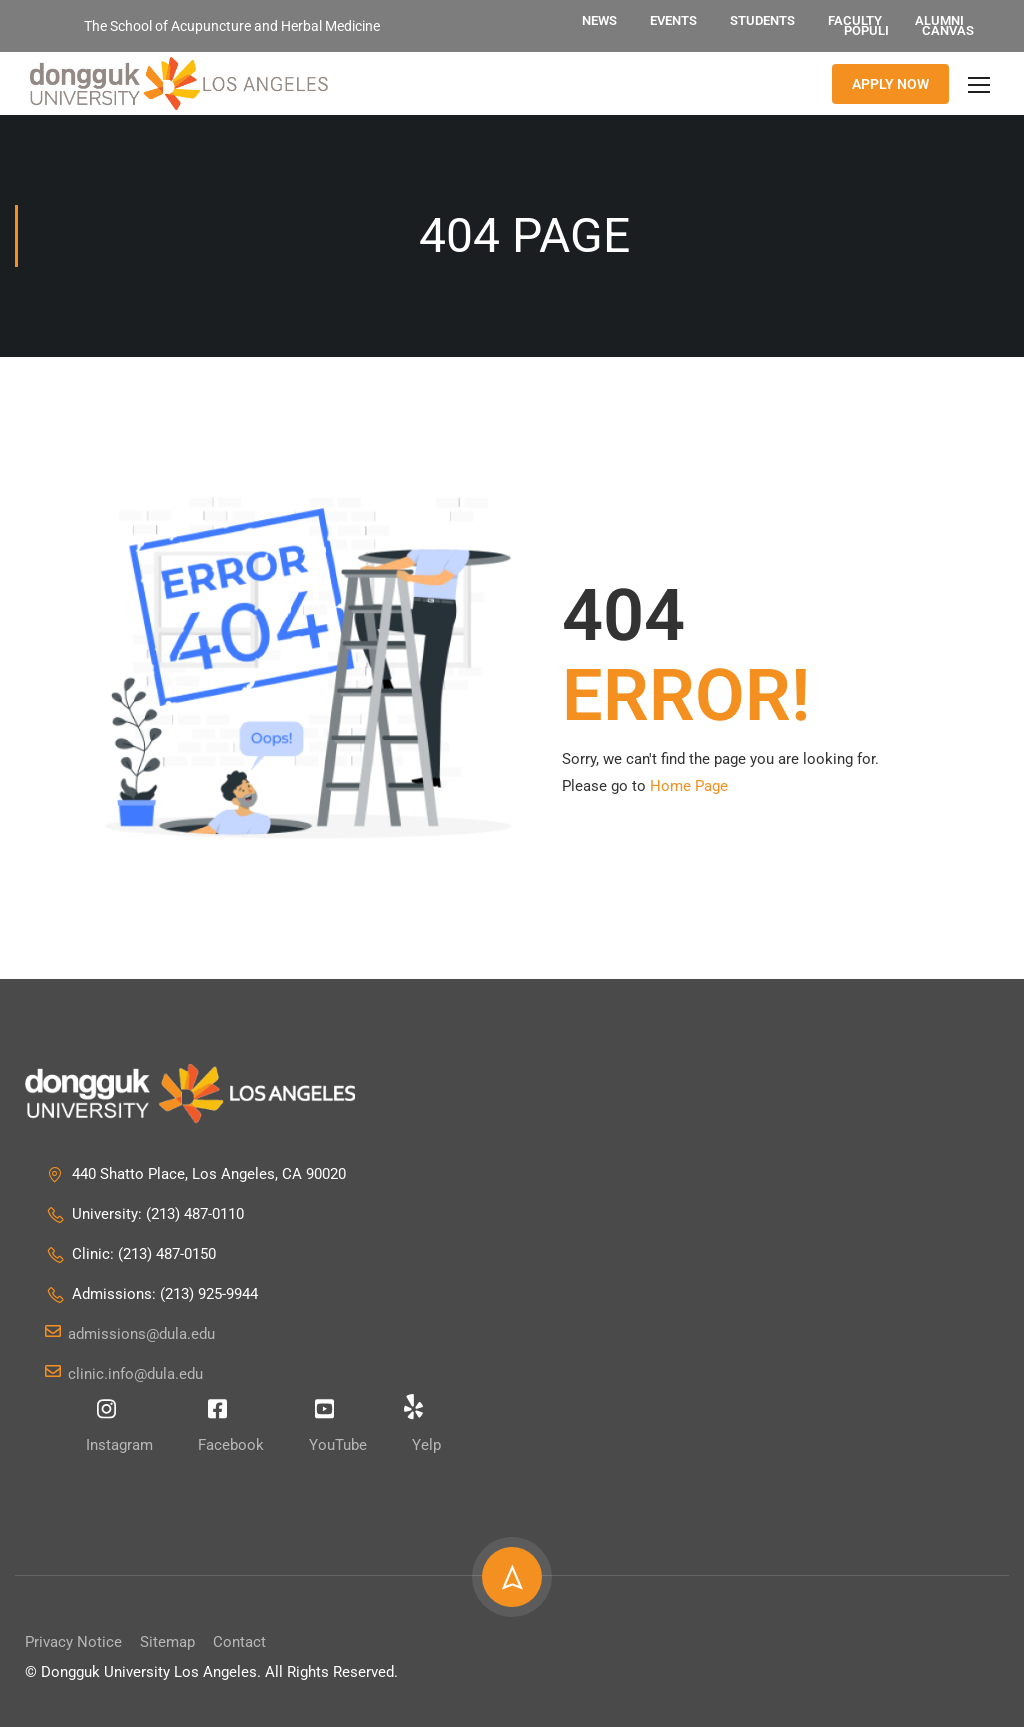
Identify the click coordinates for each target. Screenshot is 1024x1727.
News (599, 20)
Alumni (939, 20)
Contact (239, 1642)
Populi (866, 30)
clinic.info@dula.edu (124, 1375)
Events (673, 20)
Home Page (689, 786)
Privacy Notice (73, 1642)
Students (762, 20)
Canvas (948, 30)
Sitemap (167, 1642)
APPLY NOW (890, 84)
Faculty (855, 20)
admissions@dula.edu (130, 1335)
